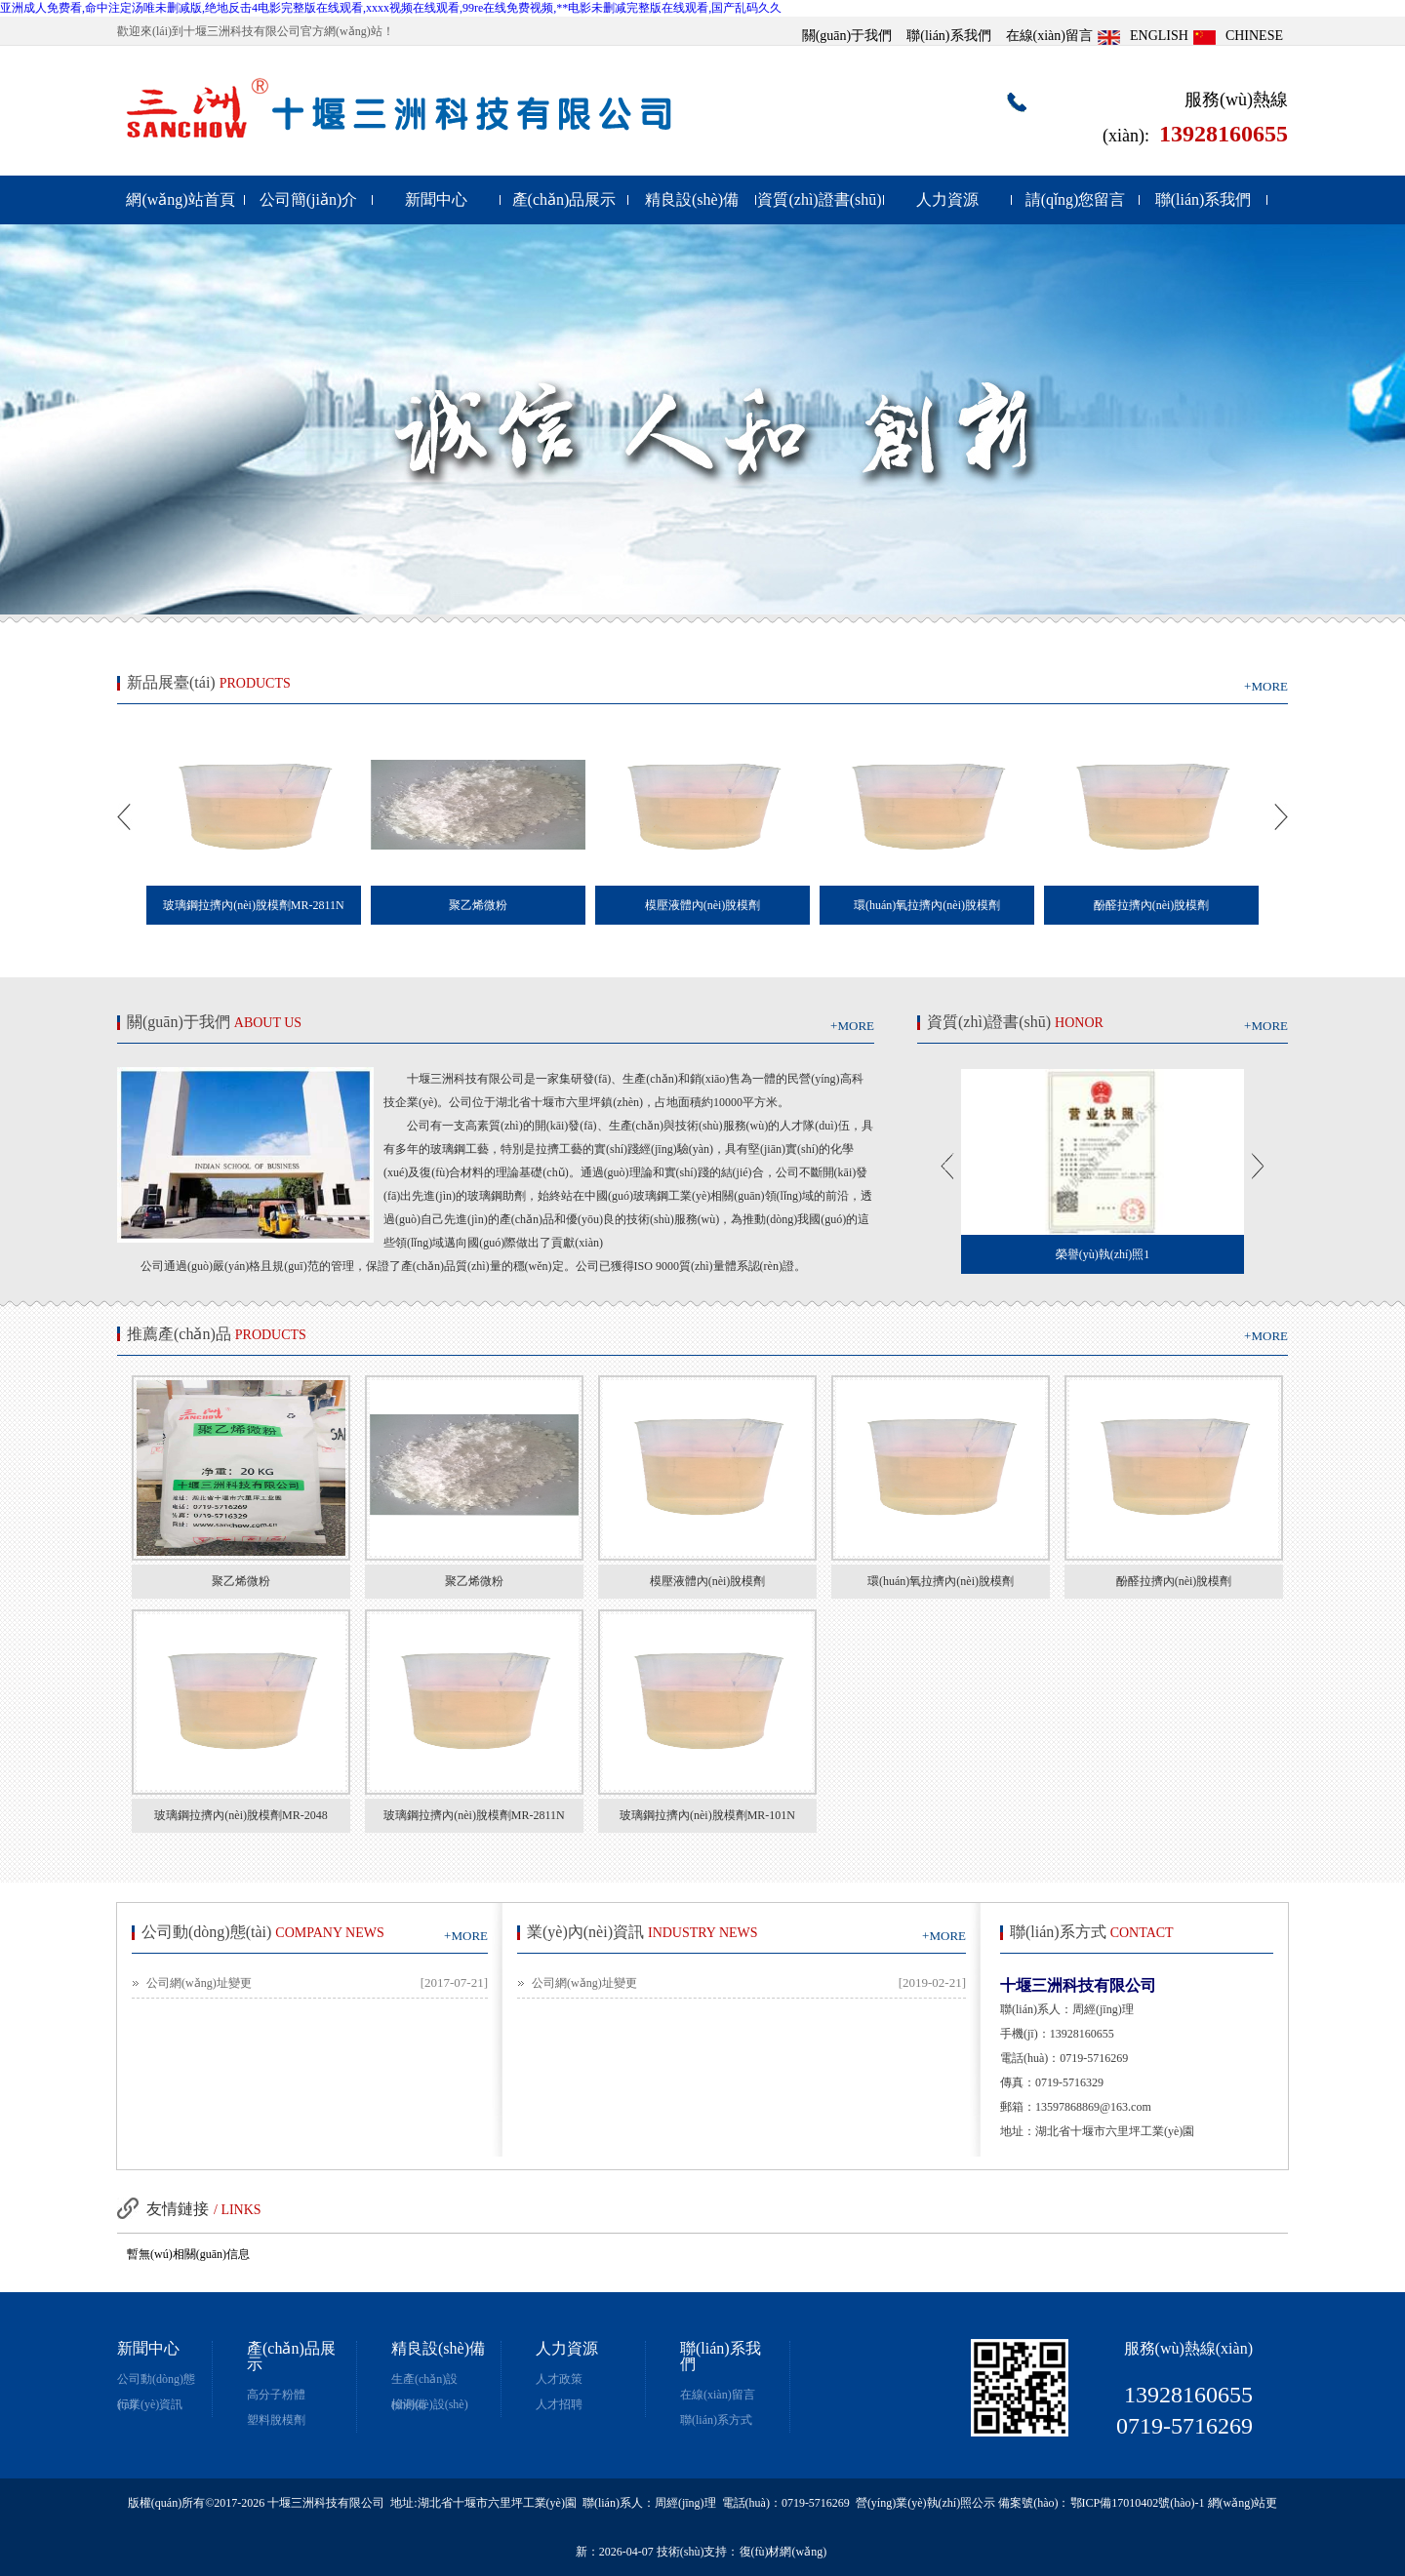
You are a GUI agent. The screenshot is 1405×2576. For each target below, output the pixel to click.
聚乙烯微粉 (241, 1581)
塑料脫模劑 (276, 2420)
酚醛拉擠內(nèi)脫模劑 (1174, 1581)
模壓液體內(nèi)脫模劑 (708, 1581)
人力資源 (947, 199)
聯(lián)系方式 (716, 2420)
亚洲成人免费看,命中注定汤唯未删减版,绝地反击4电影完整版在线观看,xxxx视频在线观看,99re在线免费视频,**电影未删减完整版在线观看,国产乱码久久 (391, 8)
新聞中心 (436, 199)
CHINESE (1254, 35)
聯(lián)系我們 (948, 35)
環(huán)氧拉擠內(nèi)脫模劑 (940, 1581)
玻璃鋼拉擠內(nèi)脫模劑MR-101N (707, 1815)
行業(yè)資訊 (149, 2404)
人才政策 (559, 2379)
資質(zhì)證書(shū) (819, 199)
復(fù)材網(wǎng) (783, 2551)
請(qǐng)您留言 (1075, 199)
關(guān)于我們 (847, 35)
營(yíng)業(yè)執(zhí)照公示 (925, 2503)
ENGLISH (1159, 35)
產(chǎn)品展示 (564, 199)
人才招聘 (559, 2404)
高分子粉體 (276, 2394)
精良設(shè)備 (692, 199)
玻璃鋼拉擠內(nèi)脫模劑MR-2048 (240, 1815)
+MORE (1266, 686)
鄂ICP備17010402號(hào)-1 (1137, 2503)
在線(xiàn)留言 (1049, 35)
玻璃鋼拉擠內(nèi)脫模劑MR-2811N (474, 1815)
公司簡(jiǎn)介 (309, 199)
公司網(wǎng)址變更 (199, 1983)
